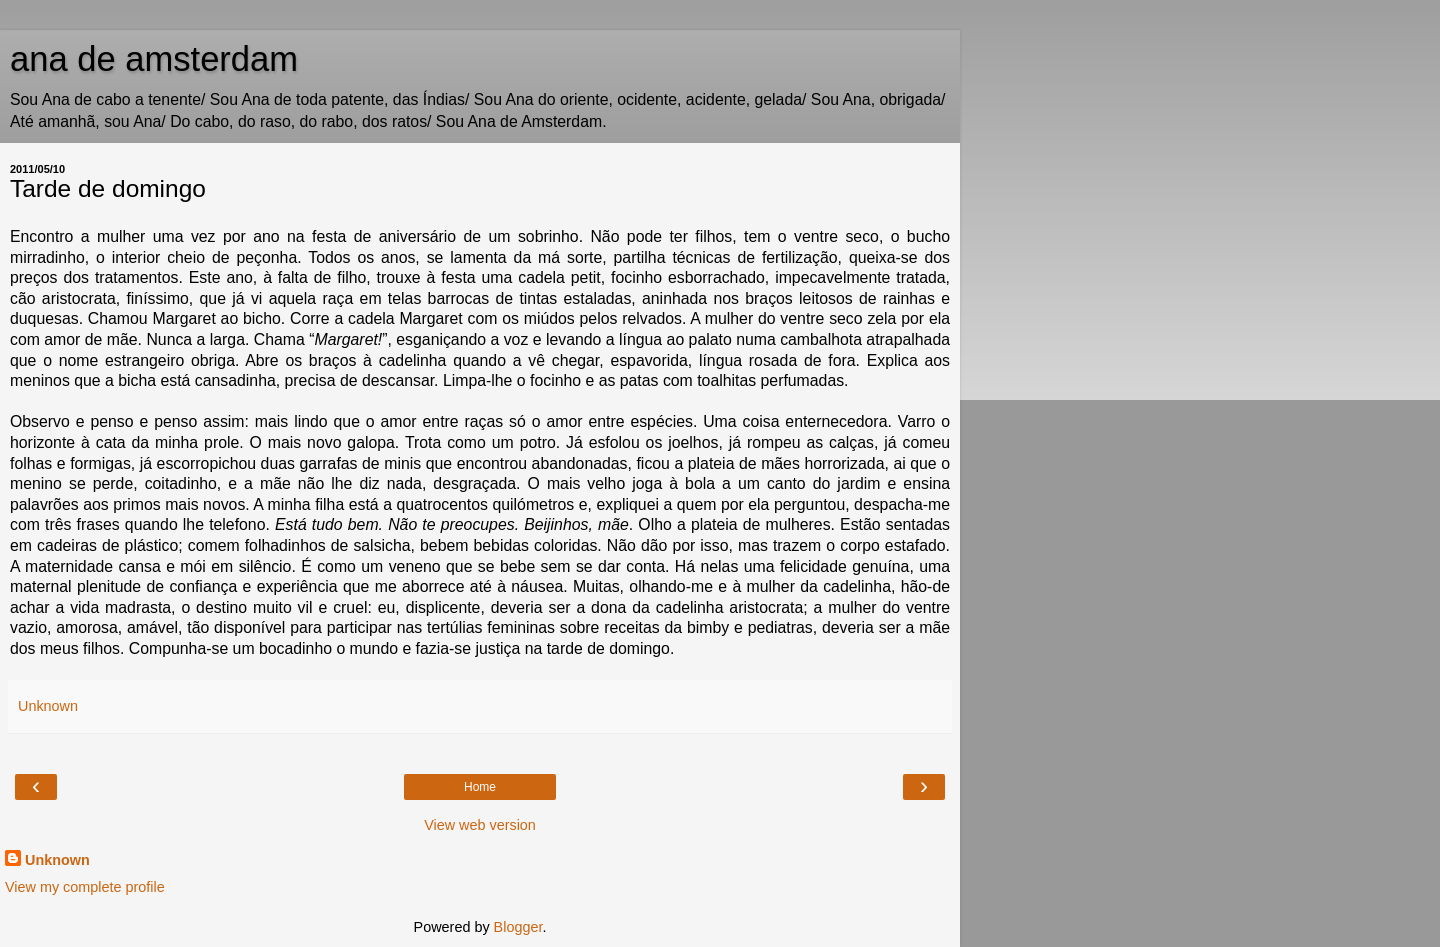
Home (480, 787)
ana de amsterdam (154, 59)
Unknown (57, 860)
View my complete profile (85, 887)
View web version (480, 825)
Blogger (518, 927)
